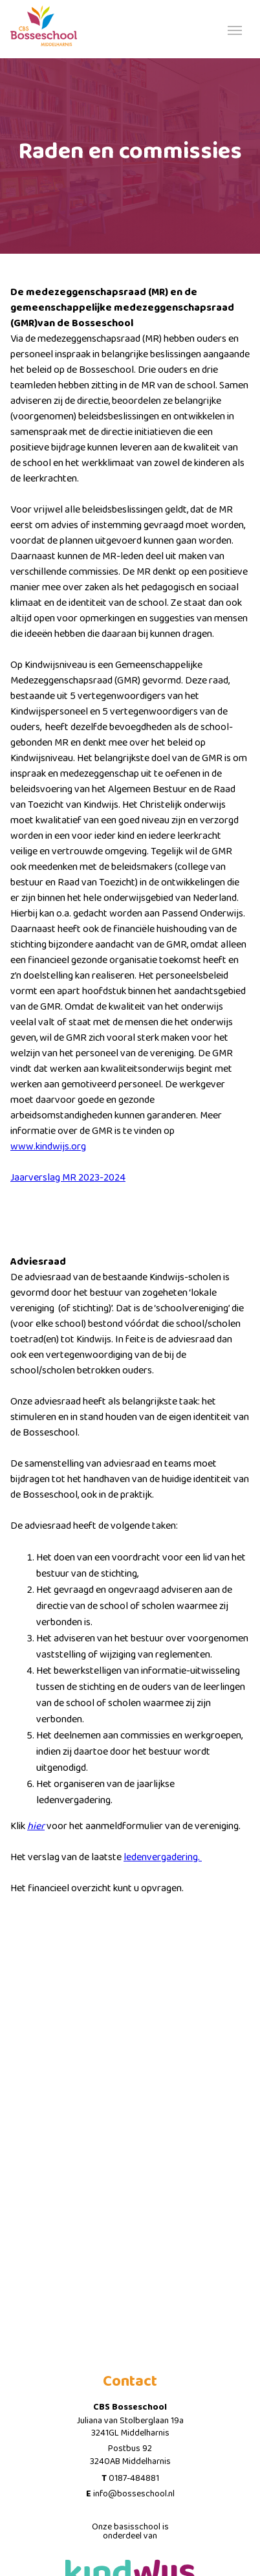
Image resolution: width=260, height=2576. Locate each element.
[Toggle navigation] (235, 29)
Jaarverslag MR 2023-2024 (67, 1178)
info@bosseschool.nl (134, 2494)
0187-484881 (134, 2478)
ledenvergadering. (163, 1857)
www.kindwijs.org (48, 1146)
